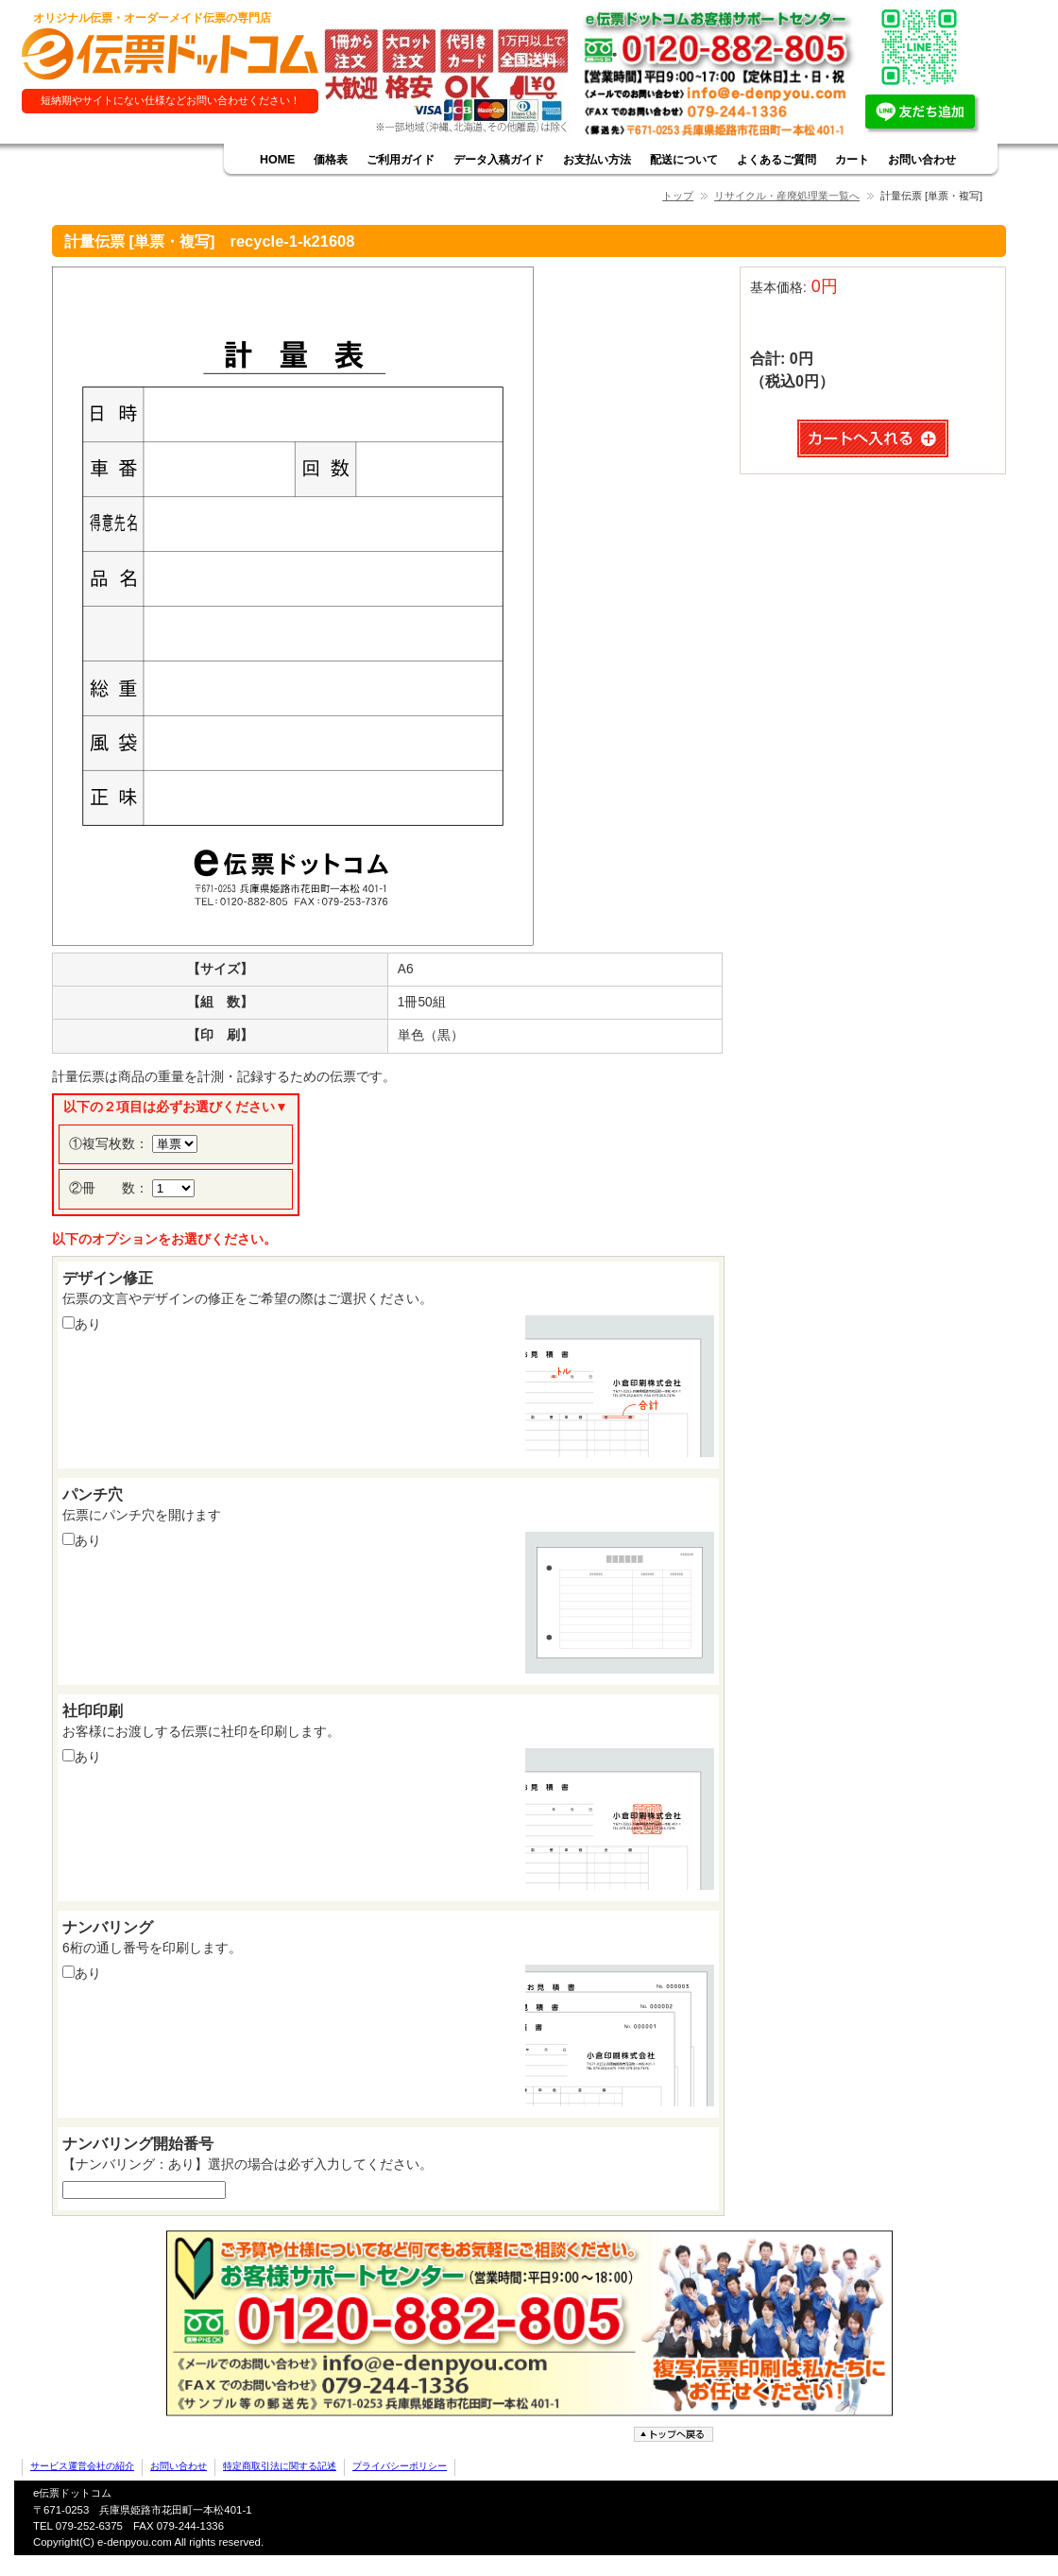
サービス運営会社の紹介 (82, 2466)
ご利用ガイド (401, 159)
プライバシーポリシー (399, 2466)
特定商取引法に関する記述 (279, 2466)
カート (852, 159)
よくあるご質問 (776, 159)
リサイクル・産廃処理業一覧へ (787, 195)
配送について (684, 159)
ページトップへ (675, 2435)
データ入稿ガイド (498, 159)
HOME (277, 159)
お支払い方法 (597, 159)
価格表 (331, 159)
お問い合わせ (922, 159)
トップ (677, 195)
